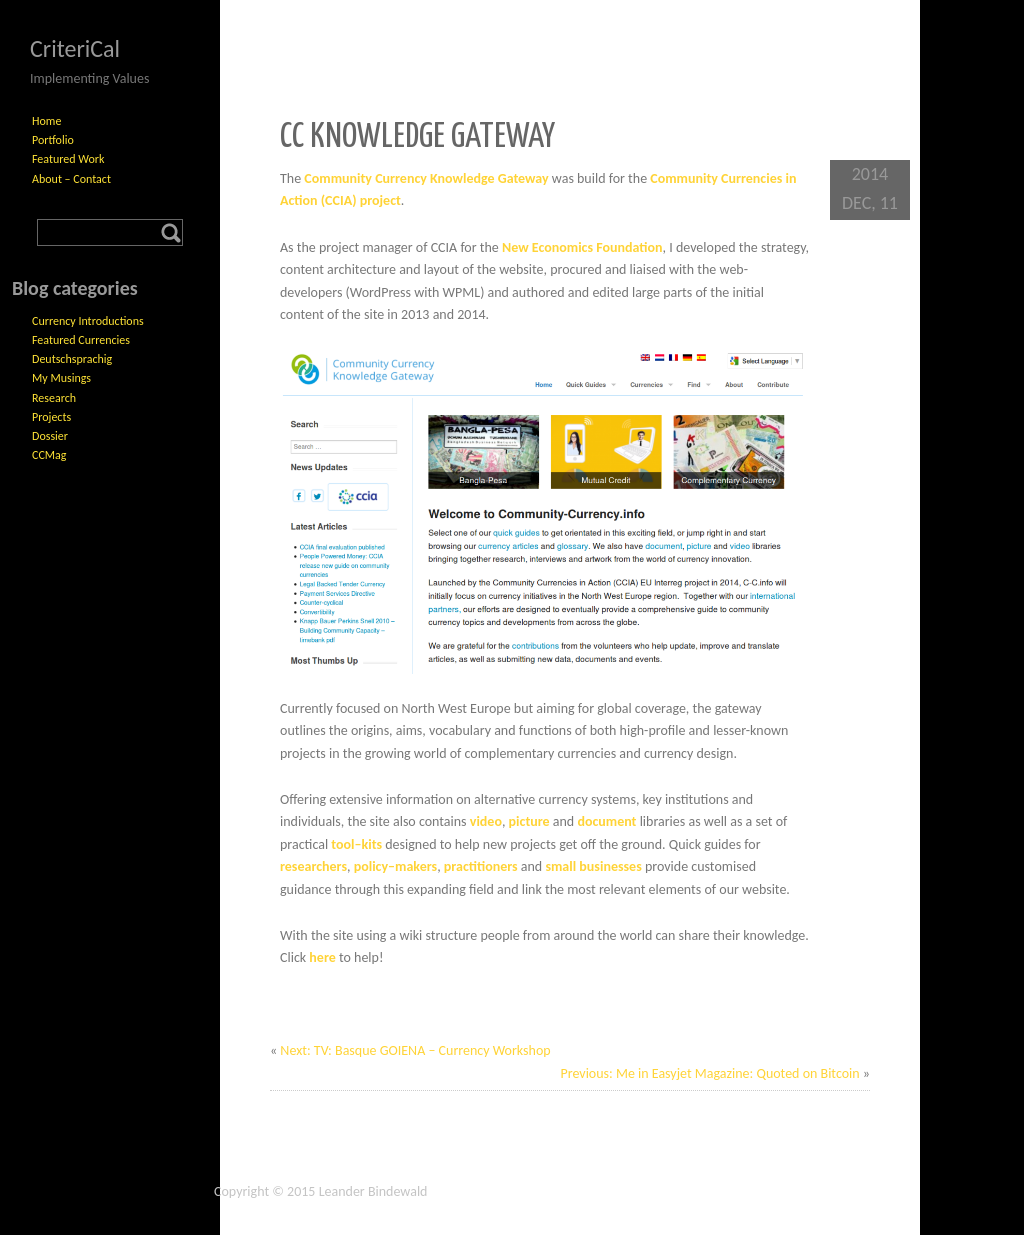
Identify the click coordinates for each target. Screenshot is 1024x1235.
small (560, 866)
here (322, 957)
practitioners (481, 866)
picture (529, 821)
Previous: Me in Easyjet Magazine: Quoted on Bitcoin (709, 1073)
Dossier (50, 436)
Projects (51, 417)
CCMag (49, 455)
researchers (313, 866)
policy (371, 866)
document (606, 821)
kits (371, 844)
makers (416, 866)
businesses (610, 866)
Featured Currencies (81, 340)
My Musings (61, 378)
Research (54, 398)
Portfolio (53, 140)
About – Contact (71, 179)
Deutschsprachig (72, 359)
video (486, 821)
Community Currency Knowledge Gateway (426, 178)
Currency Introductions (88, 321)
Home (46, 121)
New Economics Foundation (582, 247)
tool (342, 844)
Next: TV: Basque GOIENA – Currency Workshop (415, 1050)
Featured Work (68, 159)
